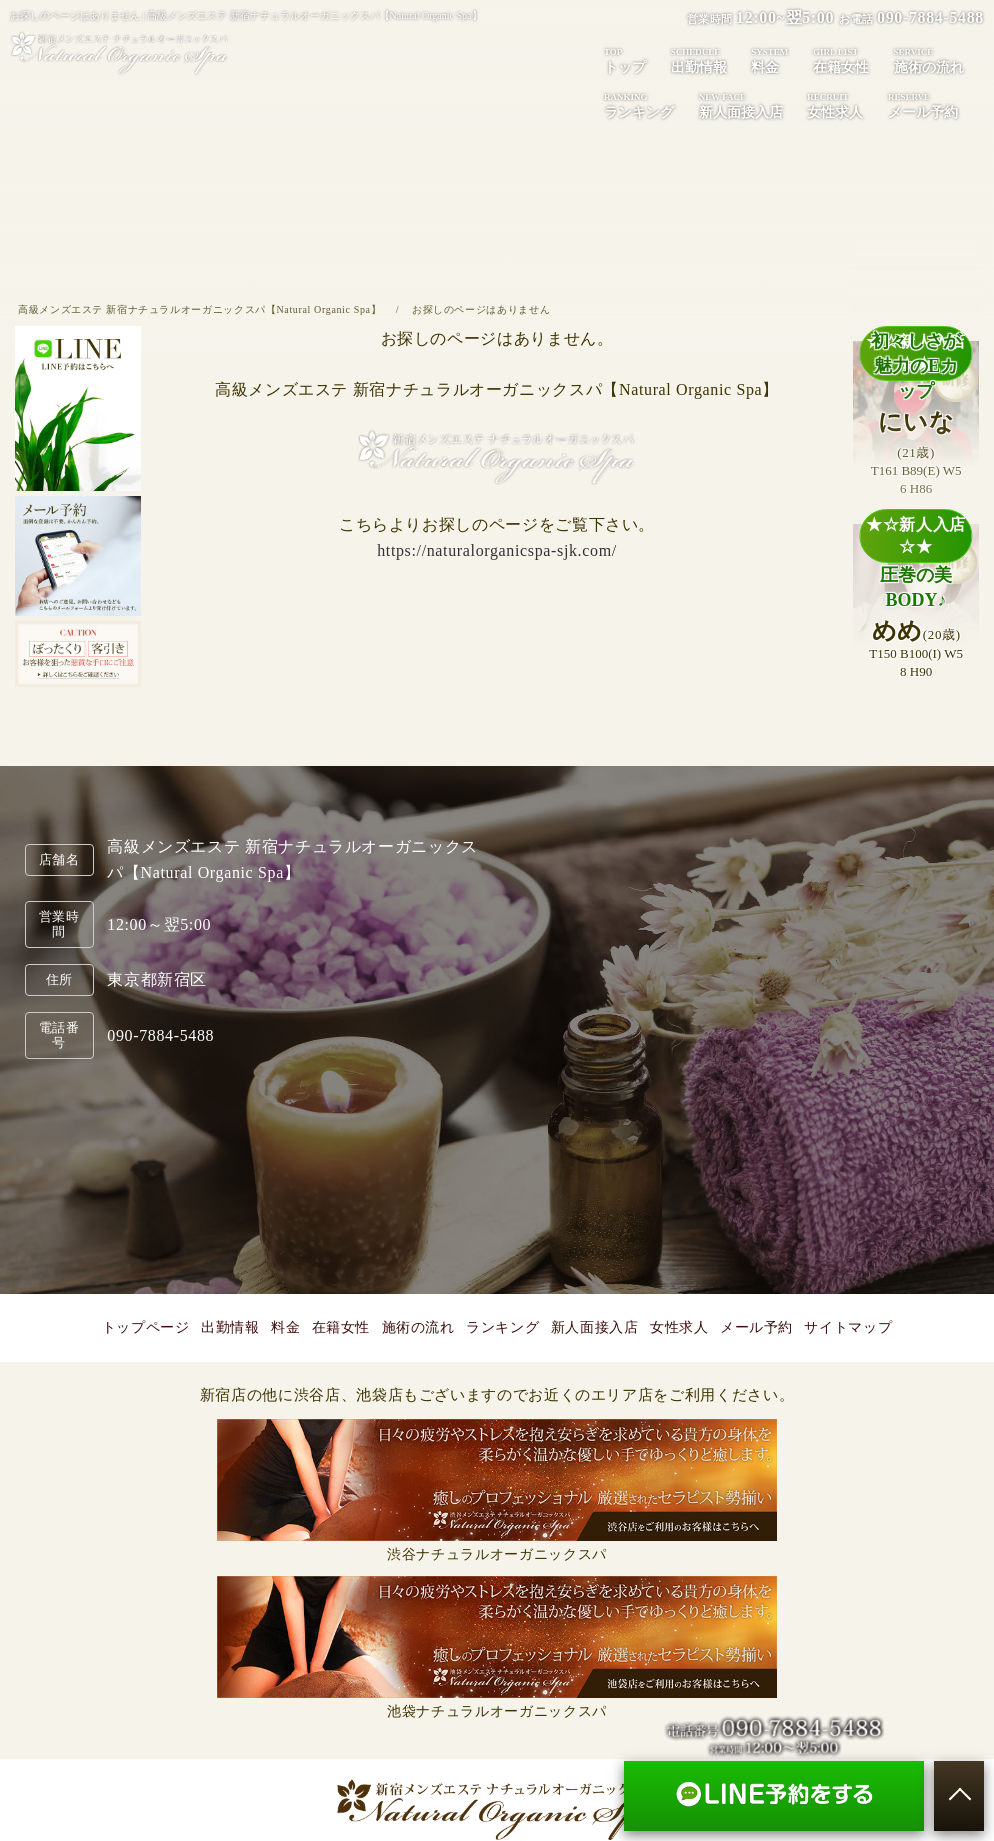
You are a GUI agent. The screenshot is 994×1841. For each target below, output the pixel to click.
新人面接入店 (741, 105)
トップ (625, 60)
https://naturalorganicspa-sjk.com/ (497, 550)
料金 (769, 60)
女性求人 (835, 105)
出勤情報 (699, 60)
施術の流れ (929, 60)
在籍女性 (841, 60)
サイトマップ (848, 1327)
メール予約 (923, 105)
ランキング (639, 105)
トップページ (146, 1327)
